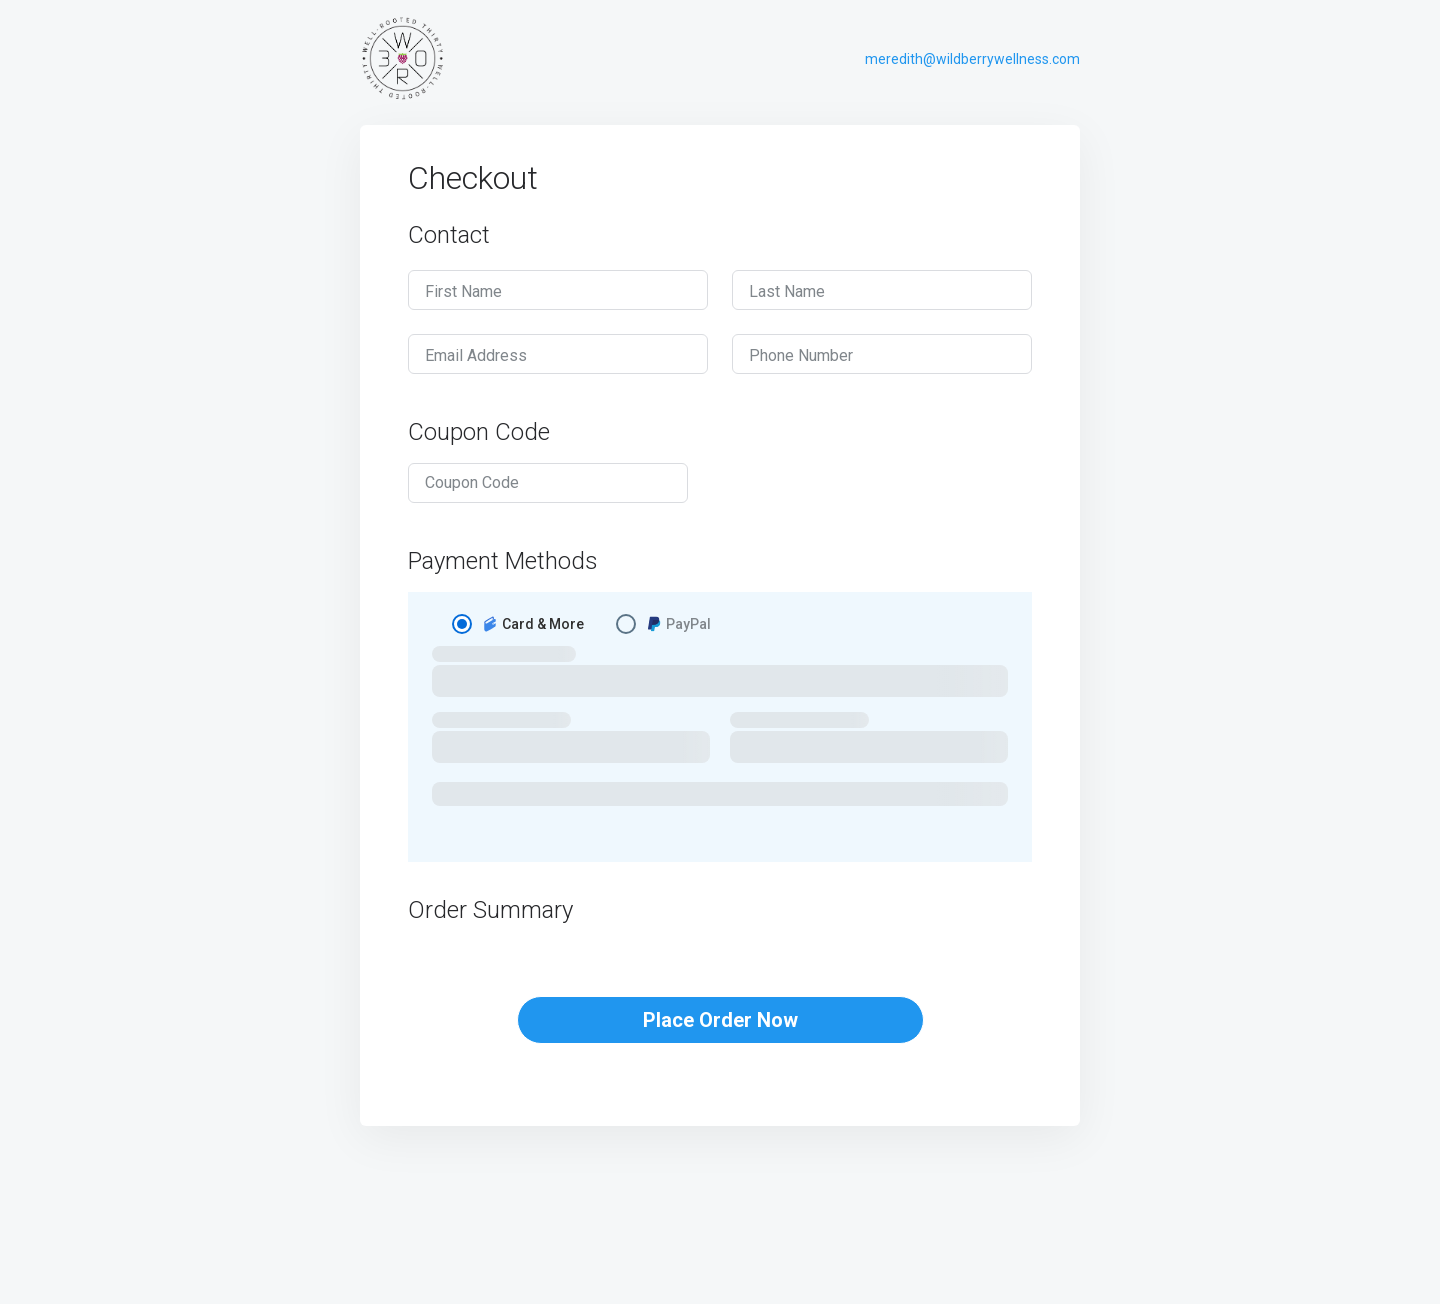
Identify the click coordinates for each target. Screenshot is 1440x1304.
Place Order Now (720, 1020)
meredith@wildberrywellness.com (972, 59)
